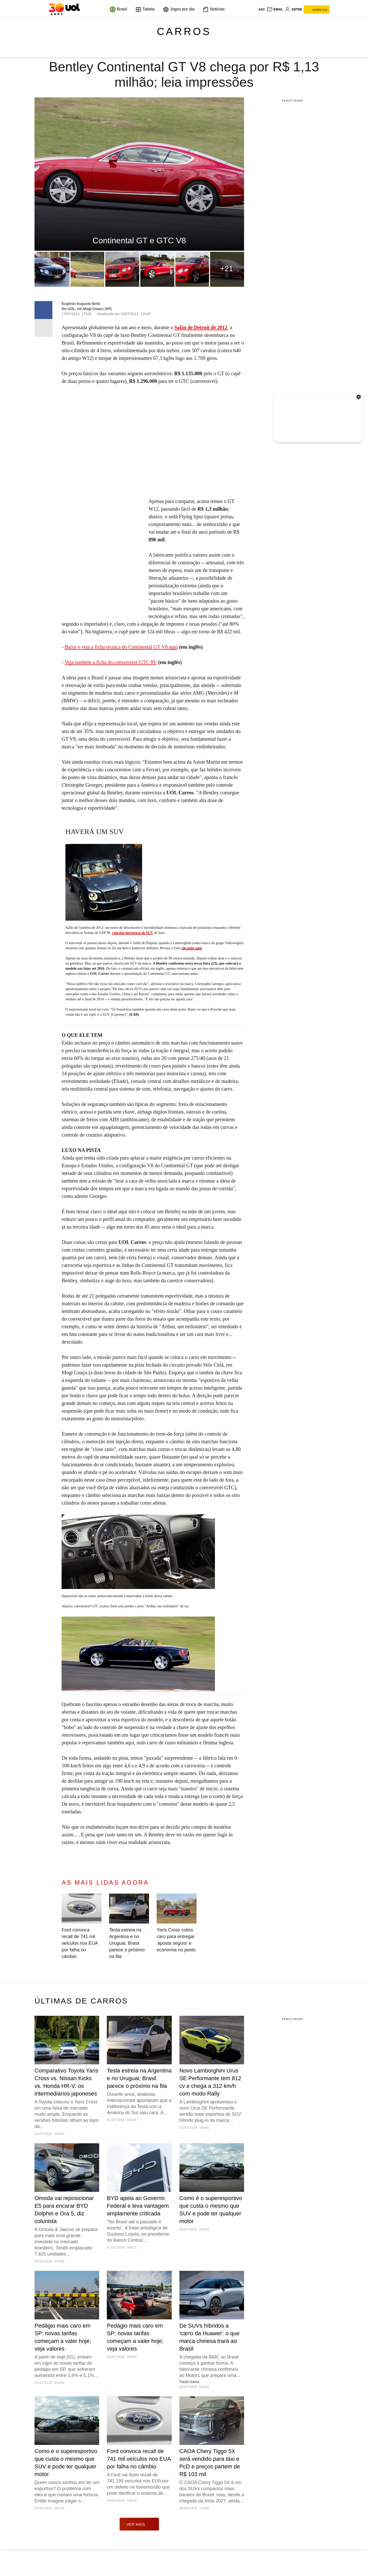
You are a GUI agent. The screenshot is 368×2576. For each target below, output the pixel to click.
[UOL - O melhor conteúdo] (64, 9)
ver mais (139, 2524)
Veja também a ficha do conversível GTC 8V (111, 662)
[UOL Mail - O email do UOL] (275, 9)
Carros (184, 31)
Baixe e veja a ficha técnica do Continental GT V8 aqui (121, 647)
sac (261, 9)
